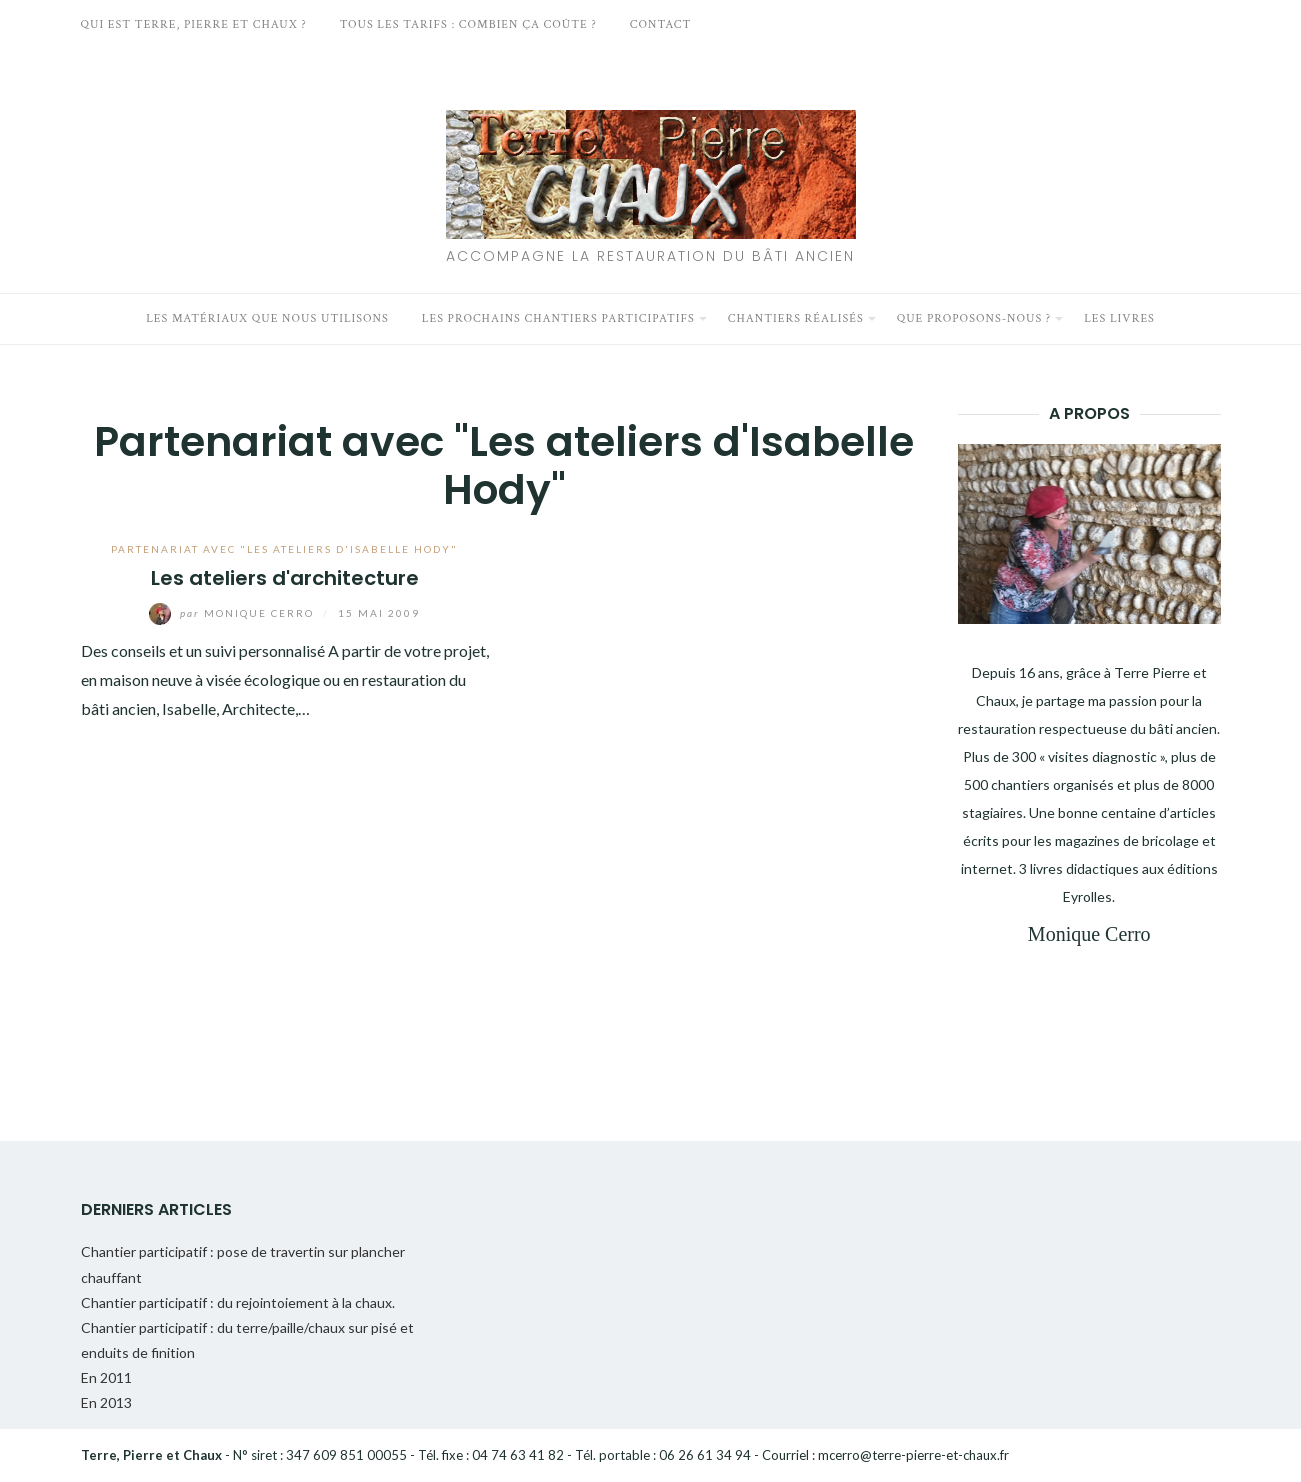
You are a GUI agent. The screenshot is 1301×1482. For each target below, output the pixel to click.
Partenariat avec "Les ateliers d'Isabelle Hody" (284, 549)
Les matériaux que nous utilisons (267, 318)
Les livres (1119, 318)
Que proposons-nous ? (974, 318)
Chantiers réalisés (796, 318)
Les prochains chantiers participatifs (558, 318)
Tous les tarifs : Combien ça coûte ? (468, 24)
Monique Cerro (233, 613)
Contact (661, 24)
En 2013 (106, 1402)
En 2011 (106, 1377)
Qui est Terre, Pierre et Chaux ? (194, 24)
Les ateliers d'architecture (285, 578)
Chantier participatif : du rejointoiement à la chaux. (238, 1302)
